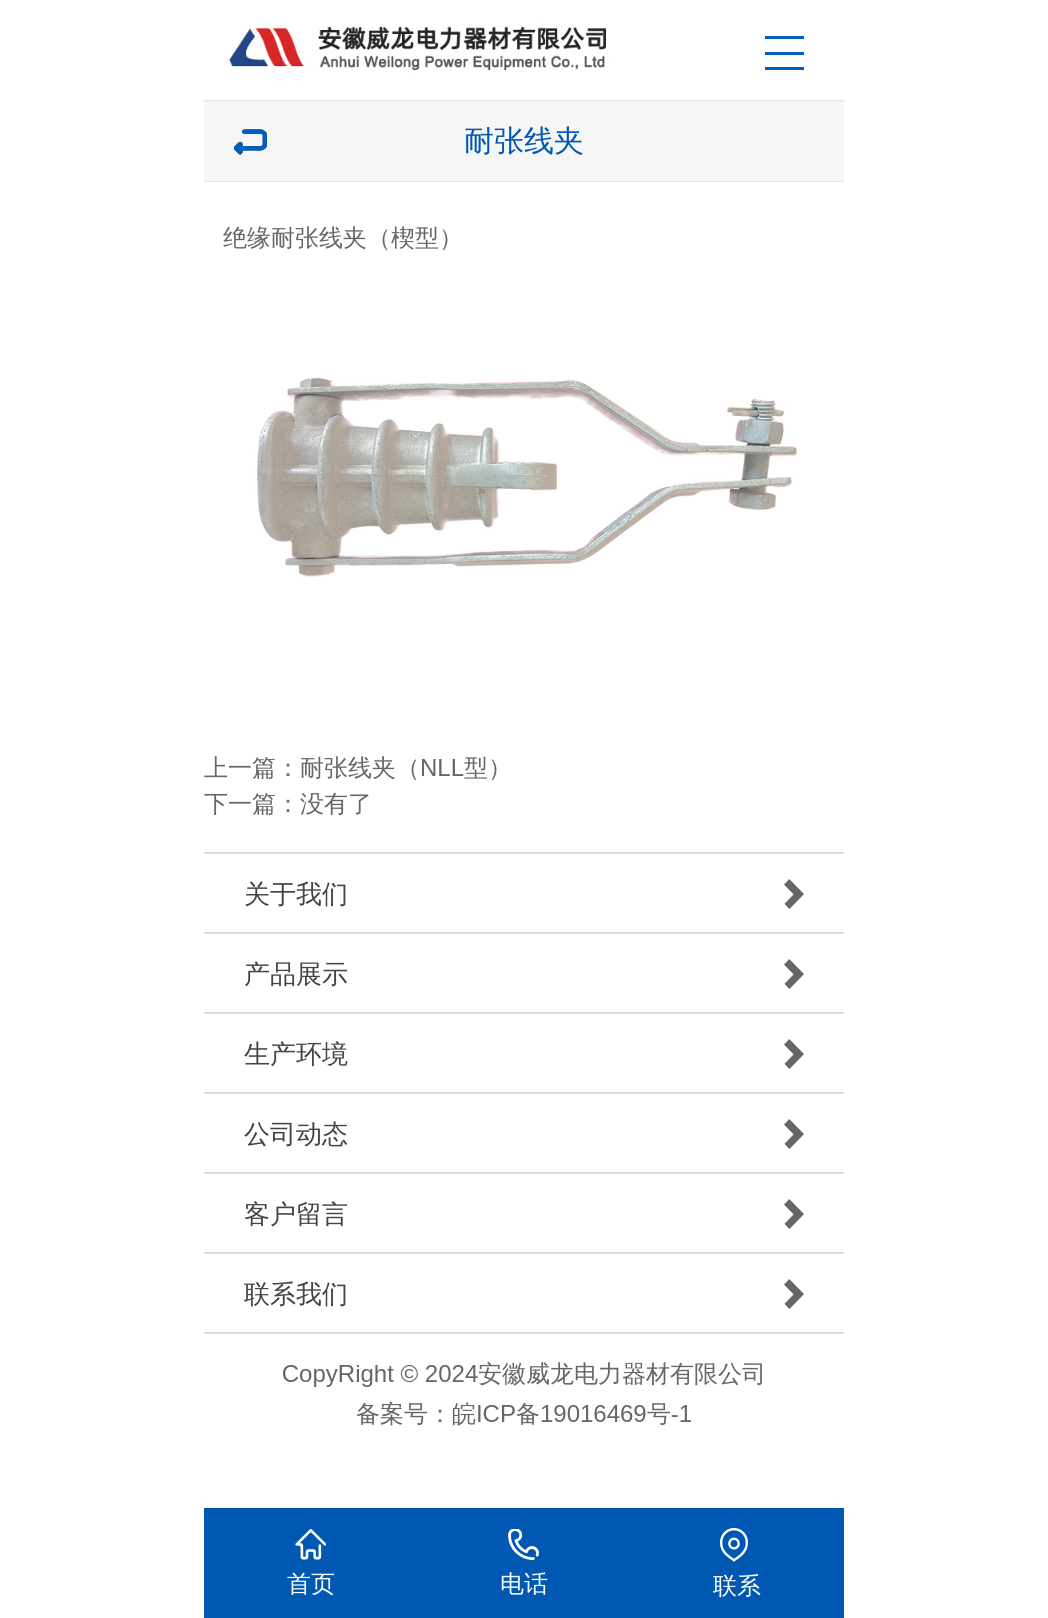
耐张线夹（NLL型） (406, 767)
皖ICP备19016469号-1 (572, 1413)
